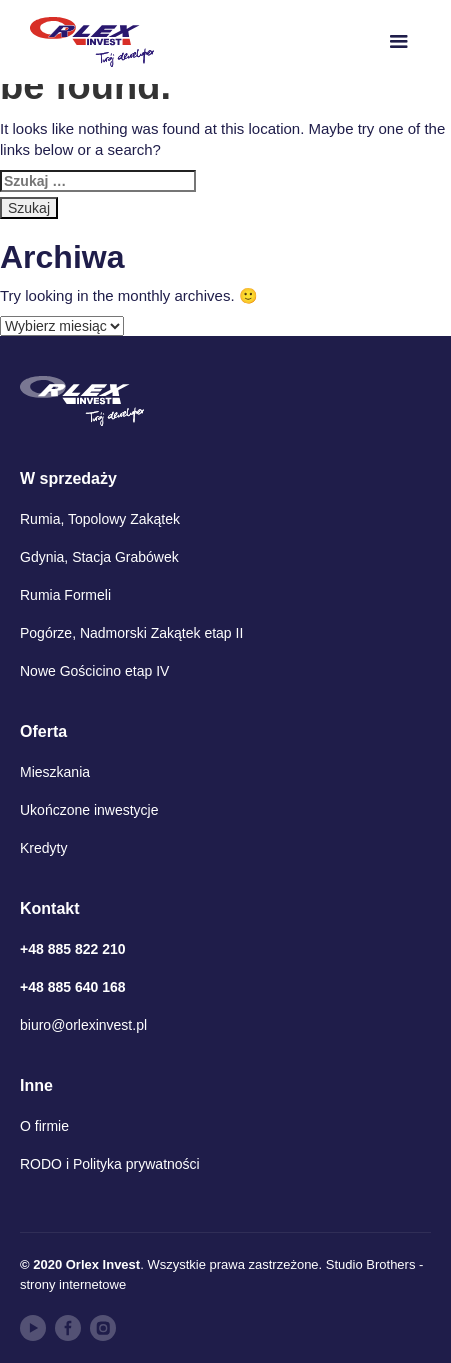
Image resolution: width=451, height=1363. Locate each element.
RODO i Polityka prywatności (110, 1164)
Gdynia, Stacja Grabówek (99, 557)
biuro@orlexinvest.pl (83, 1025)
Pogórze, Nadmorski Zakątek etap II (131, 633)
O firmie (44, 1126)
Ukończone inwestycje (89, 810)
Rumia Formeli (65, 595)
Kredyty (43, 848)
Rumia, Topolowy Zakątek (100, 519)
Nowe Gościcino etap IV (94, 671)
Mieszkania (55, 772)
